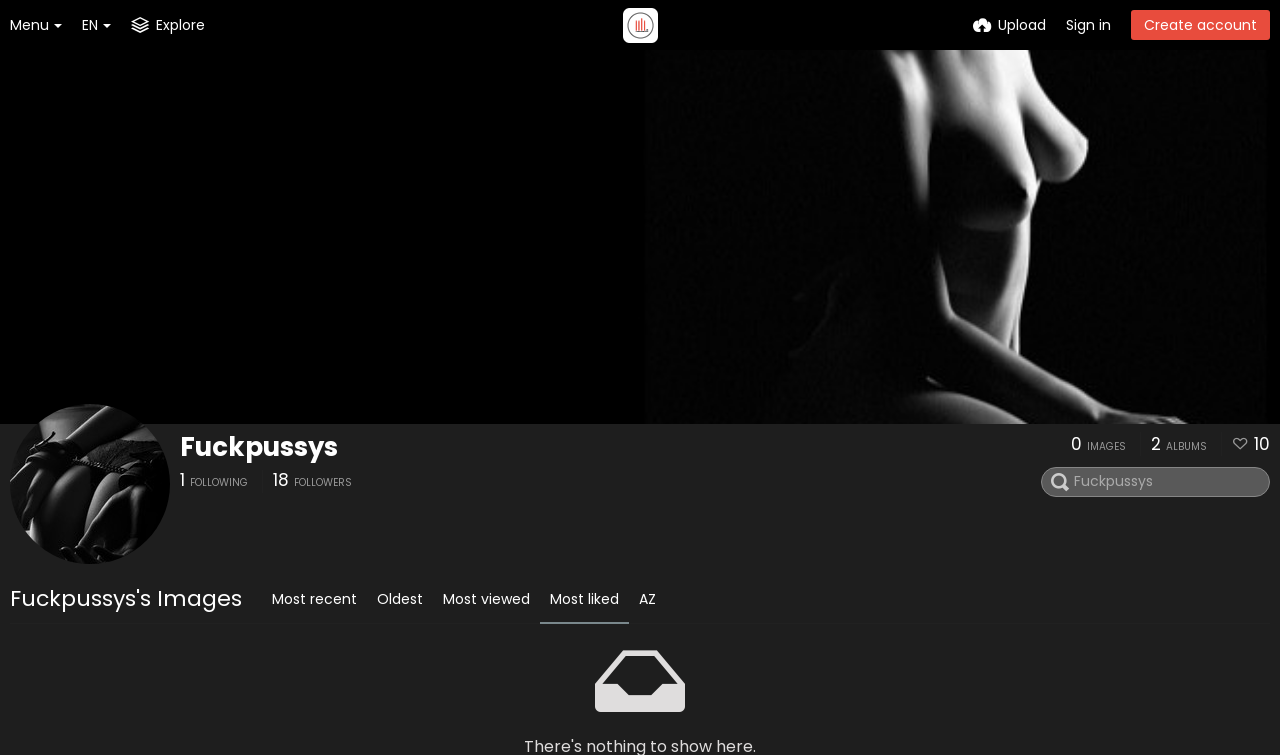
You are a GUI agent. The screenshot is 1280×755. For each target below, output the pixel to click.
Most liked (584, 599)
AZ (647, 599)
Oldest (400, 599)
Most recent (314, 599)
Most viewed (486, 599)
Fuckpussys (259, 447)
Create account (1200, 25)
